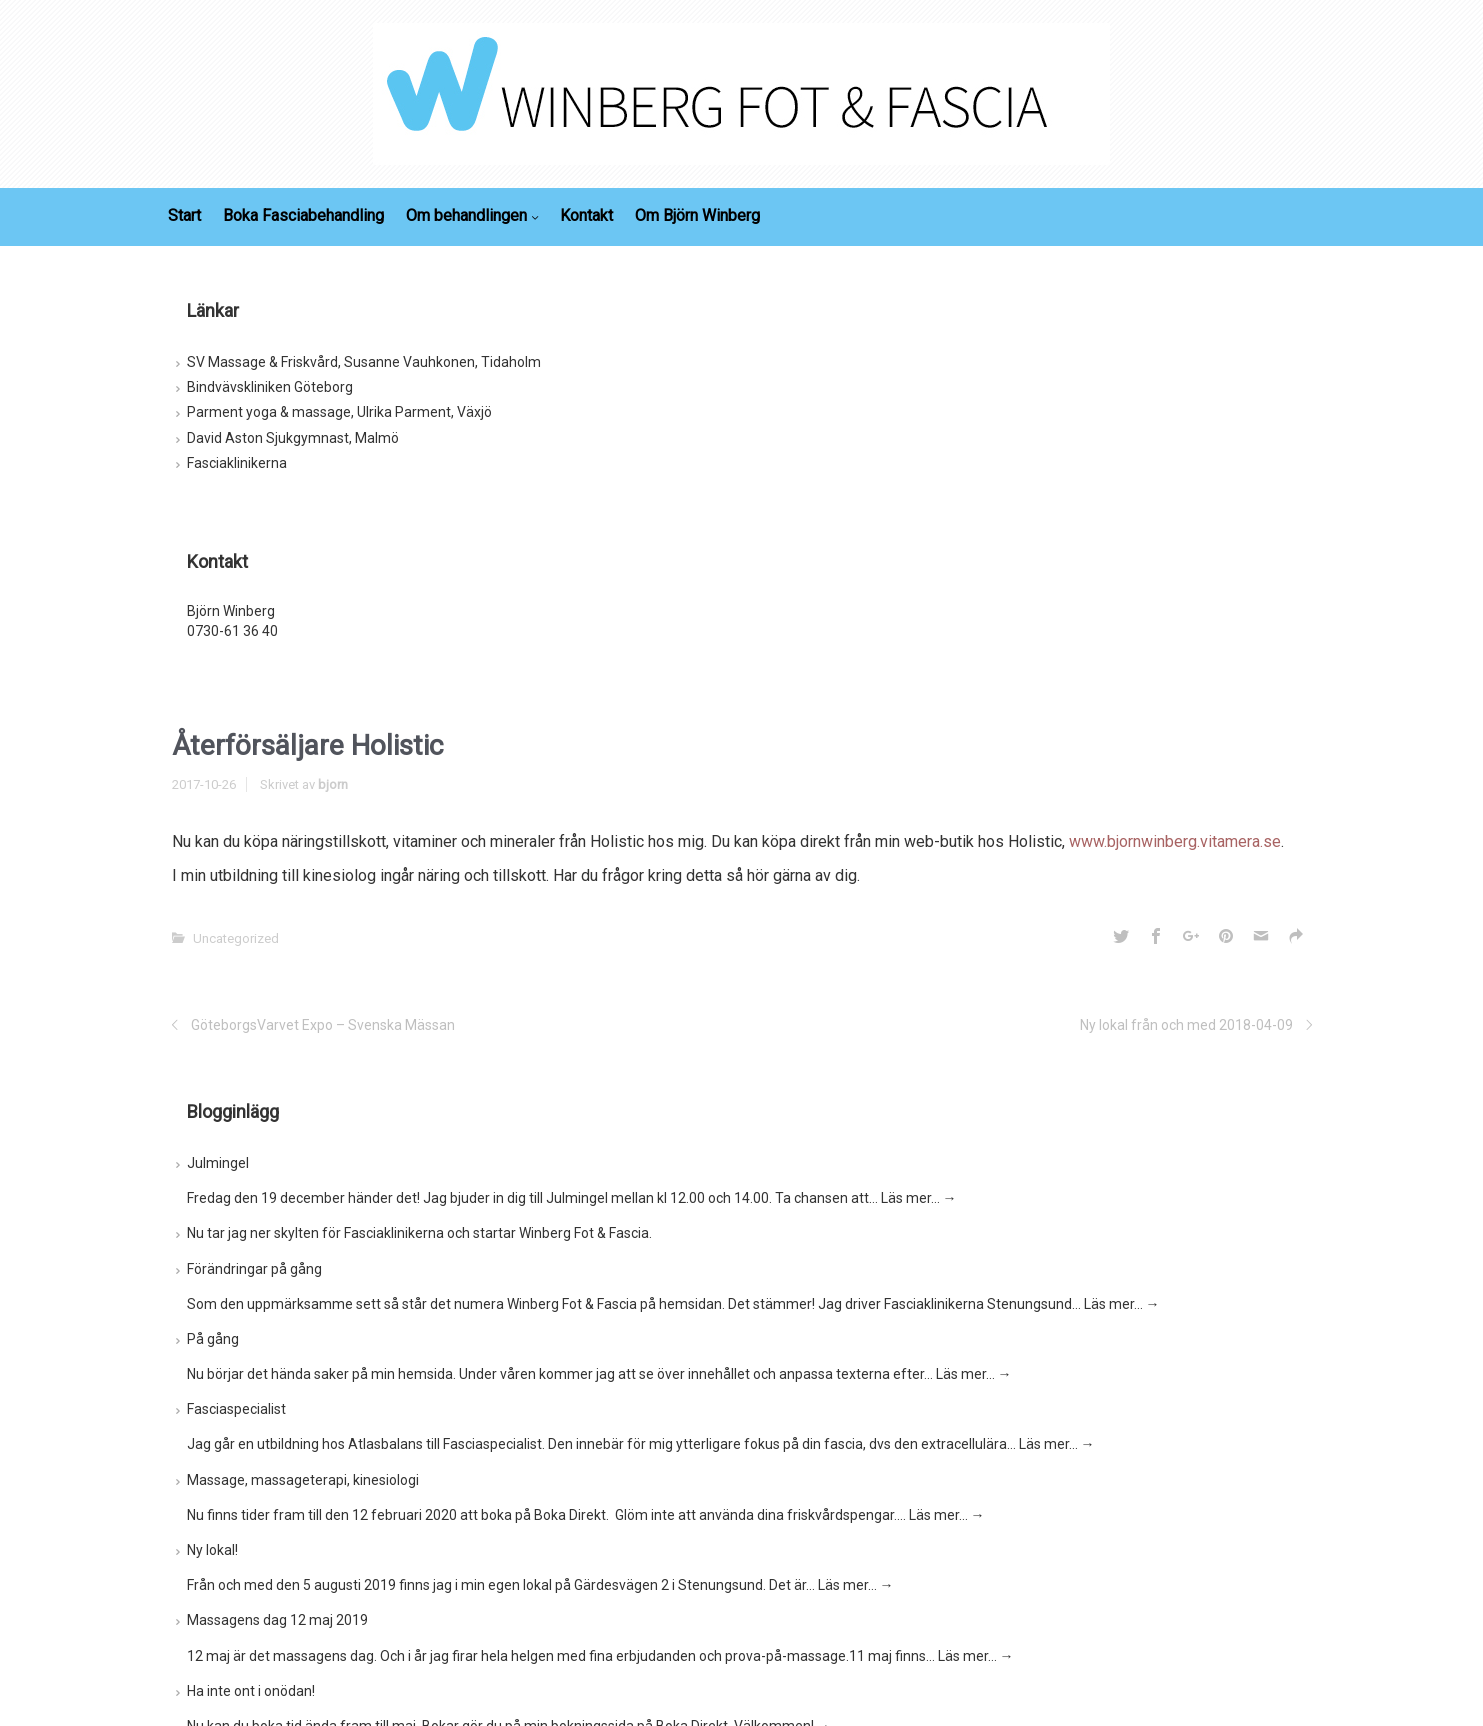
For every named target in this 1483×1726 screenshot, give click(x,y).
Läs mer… (919, 1198)
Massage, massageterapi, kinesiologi (303, 1480)
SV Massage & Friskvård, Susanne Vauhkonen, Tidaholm (364, 362)
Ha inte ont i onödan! (251, 1691)
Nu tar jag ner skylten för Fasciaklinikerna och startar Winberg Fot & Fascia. (419, 1233)
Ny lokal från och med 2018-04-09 (1186, 1025)
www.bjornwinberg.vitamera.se (1175, 841)
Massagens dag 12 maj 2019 (277, 1620)
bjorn (333, 784)
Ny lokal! (212, 1550)
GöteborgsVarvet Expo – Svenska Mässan (323, 1025)
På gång (213, 1339)
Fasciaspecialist (236, 1409)
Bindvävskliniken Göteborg (270, 387)
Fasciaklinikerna (237, 463)
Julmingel (218, 1163)
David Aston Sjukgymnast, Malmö (293, 438)
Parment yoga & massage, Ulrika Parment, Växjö (339, 412)
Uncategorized (236, 938)
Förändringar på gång (254, 1269)
